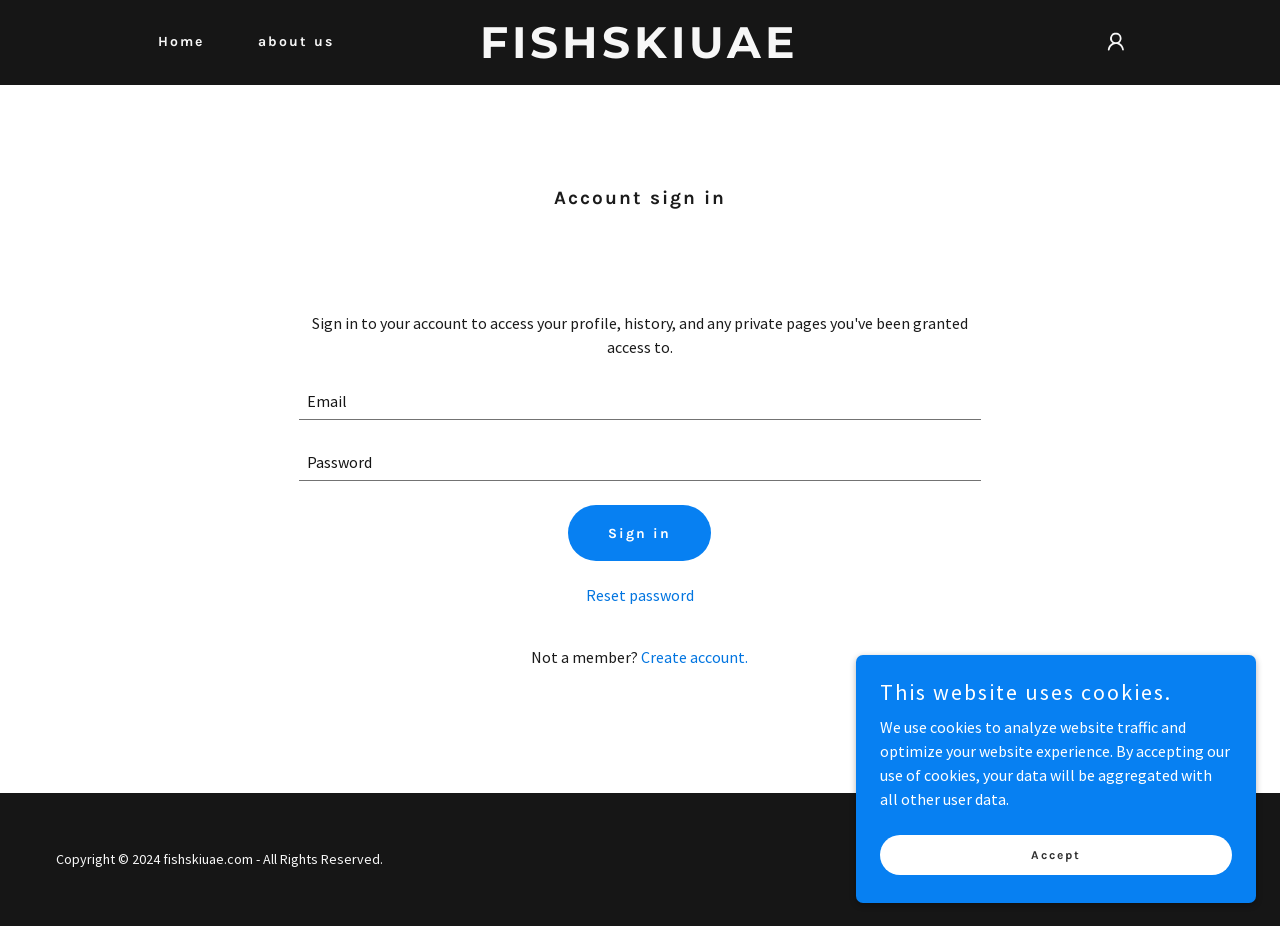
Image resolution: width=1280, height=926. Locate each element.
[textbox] (640, 401)
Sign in (639, 533)
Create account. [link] (694, 657)
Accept (1056, 854)
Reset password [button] (640, 595)
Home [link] (181, 41)
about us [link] (296, 41)
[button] (1116, 42)
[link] (640, 52)
